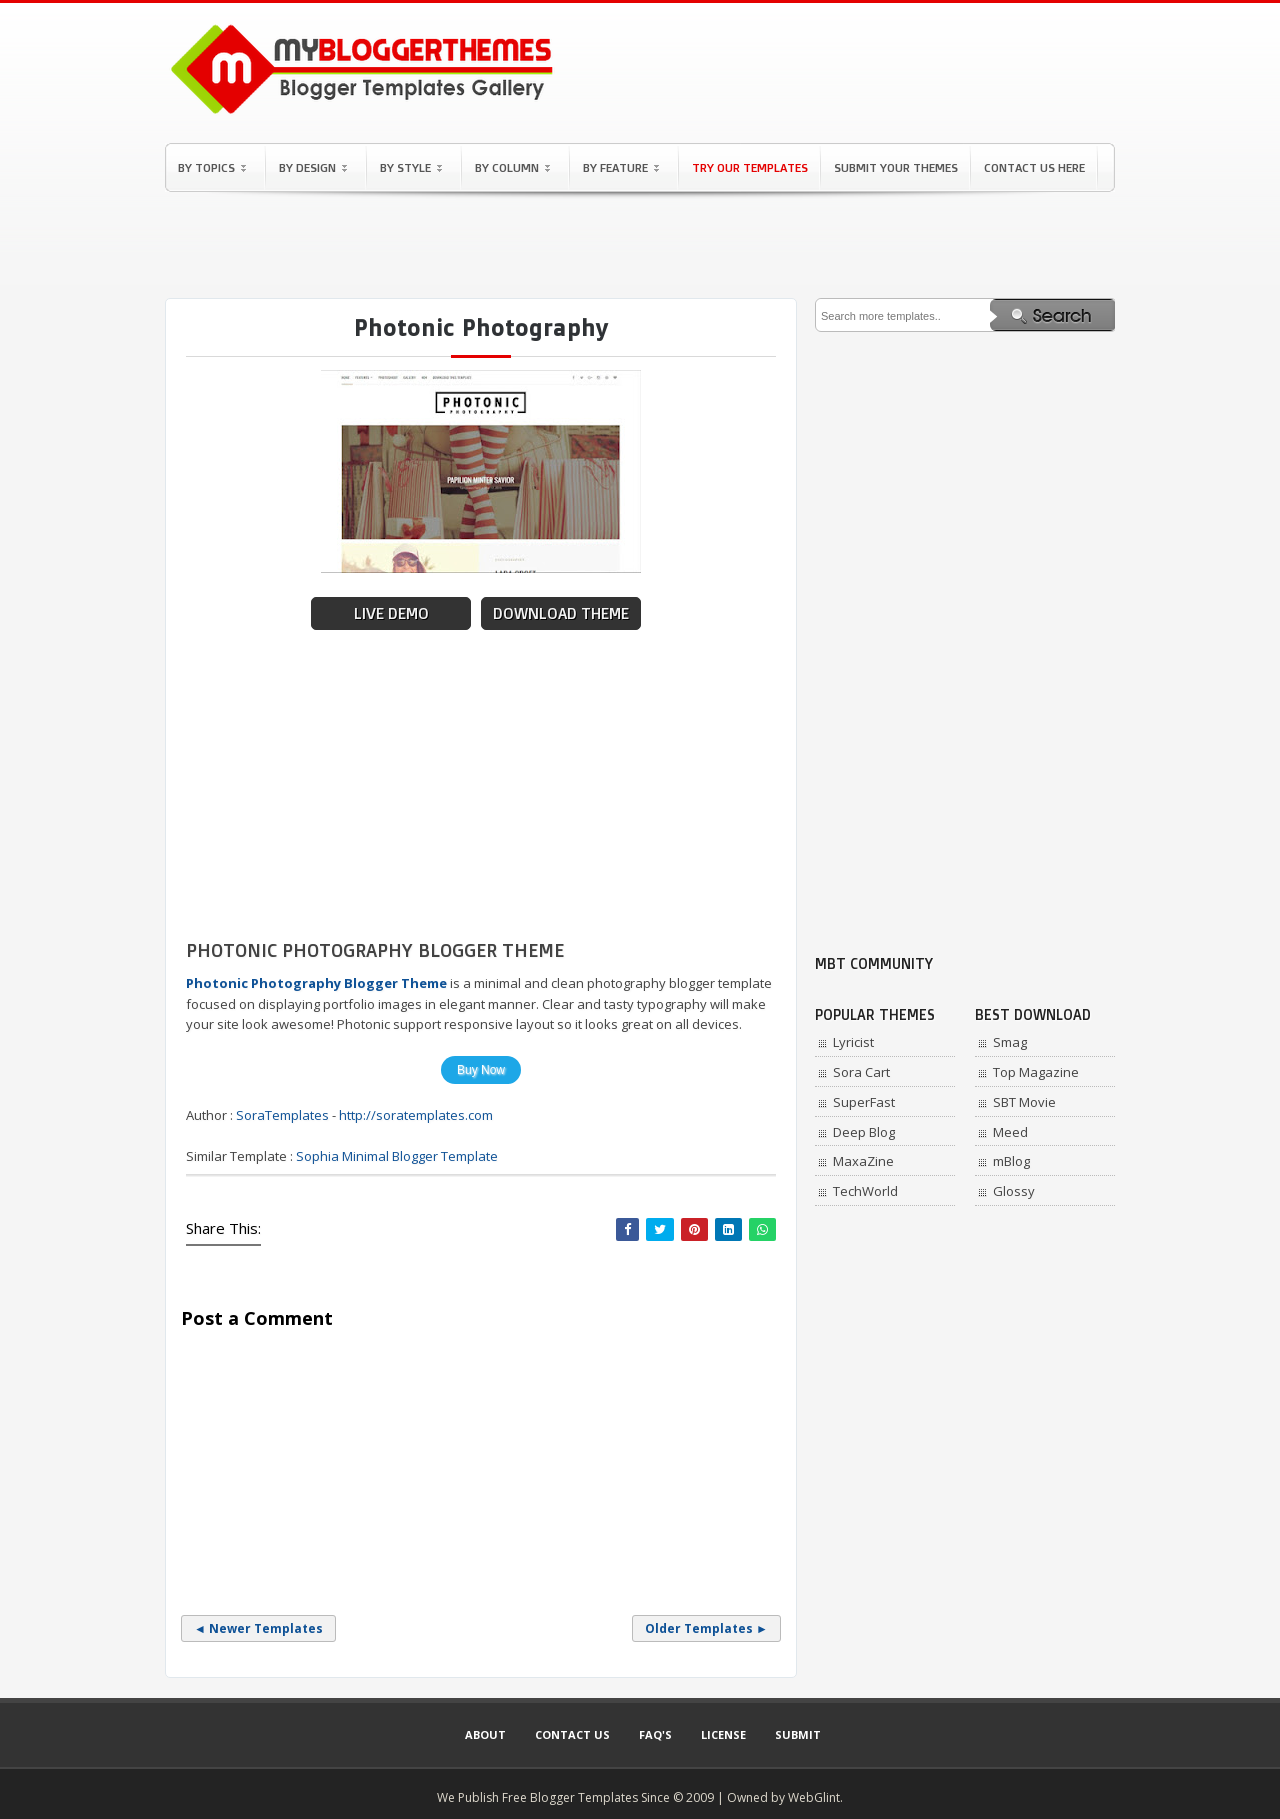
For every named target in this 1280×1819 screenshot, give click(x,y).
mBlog (1011, 1161)
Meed (1010, 1132)
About (485, 1734)
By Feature (621, 167)
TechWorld (865, 1191)
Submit (798, 1734)
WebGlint (814, 1797)
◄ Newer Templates (258, 1628)
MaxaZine (863, 1161)
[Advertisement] (640, 245)
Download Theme (561, 613)
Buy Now (481, 1070)
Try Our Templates (750, 167)
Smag (1010, 1042)
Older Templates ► (706, 1628)
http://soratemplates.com (416, 1115)
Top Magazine (1036, 1072)
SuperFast (864, 1102)
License (723, 1734)
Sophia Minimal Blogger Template (397, 1156)
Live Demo (391, 613)
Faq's (655, 1734)
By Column (512, 167)
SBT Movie (1024, 1102)
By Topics (212, 167)
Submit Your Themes (896, 167)
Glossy (1014, 1191)
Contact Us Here (1034, 167)
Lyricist (853, 1042)
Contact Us (572, 1734)
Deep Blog (864, 1132)
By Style (411, 167)
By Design (313, 167)
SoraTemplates (282, 1115)
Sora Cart (861, 1072)
